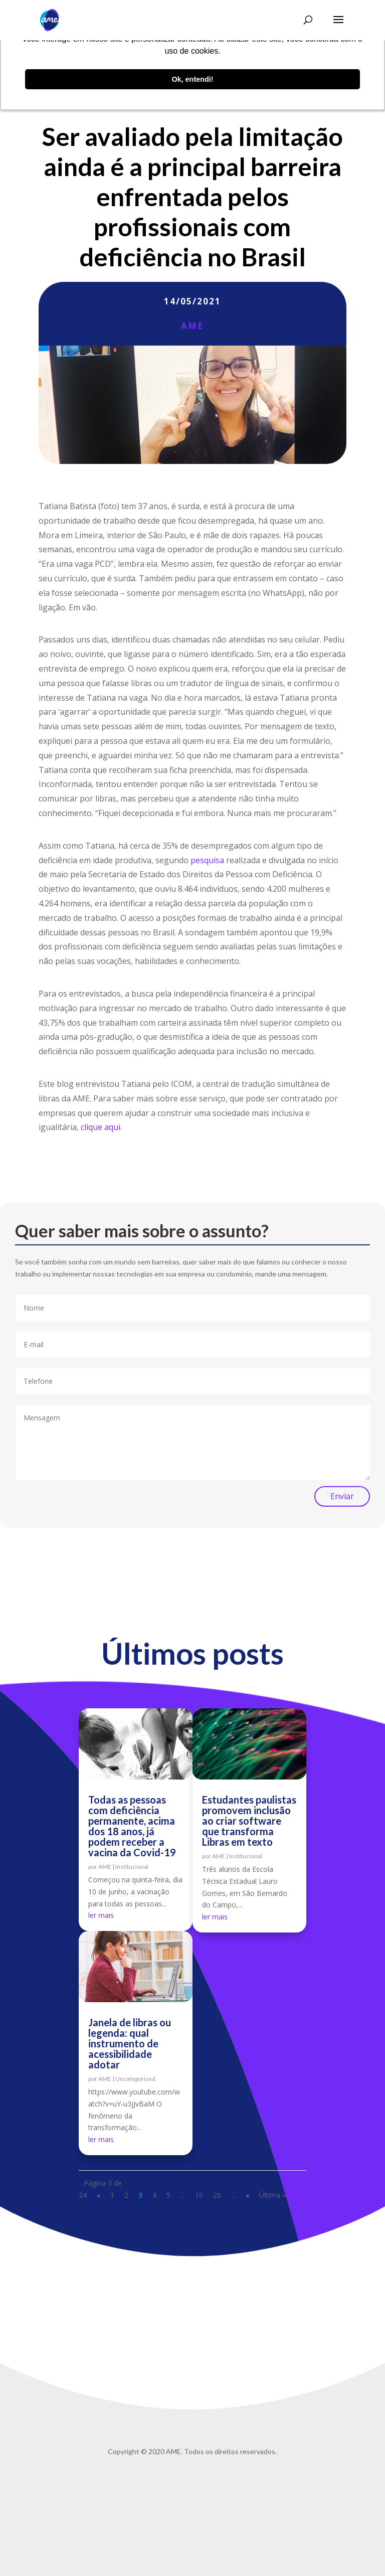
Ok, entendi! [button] (192, 79)
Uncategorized (135, 2078)
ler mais (101, 1915)
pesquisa (207, 860)
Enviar (342, 1496)
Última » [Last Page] (272, 2195)
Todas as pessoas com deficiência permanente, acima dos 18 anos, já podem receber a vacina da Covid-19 (132, 1826)
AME (192, 326)
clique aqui (100, 1127)
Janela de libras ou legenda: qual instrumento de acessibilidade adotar (129, 2043)
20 (217, 2195)
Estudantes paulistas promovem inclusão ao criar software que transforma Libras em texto (249, 1821)
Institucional (131, 1866)
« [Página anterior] (98, 2195)
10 (199, 2195)
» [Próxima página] (247, 2195)
